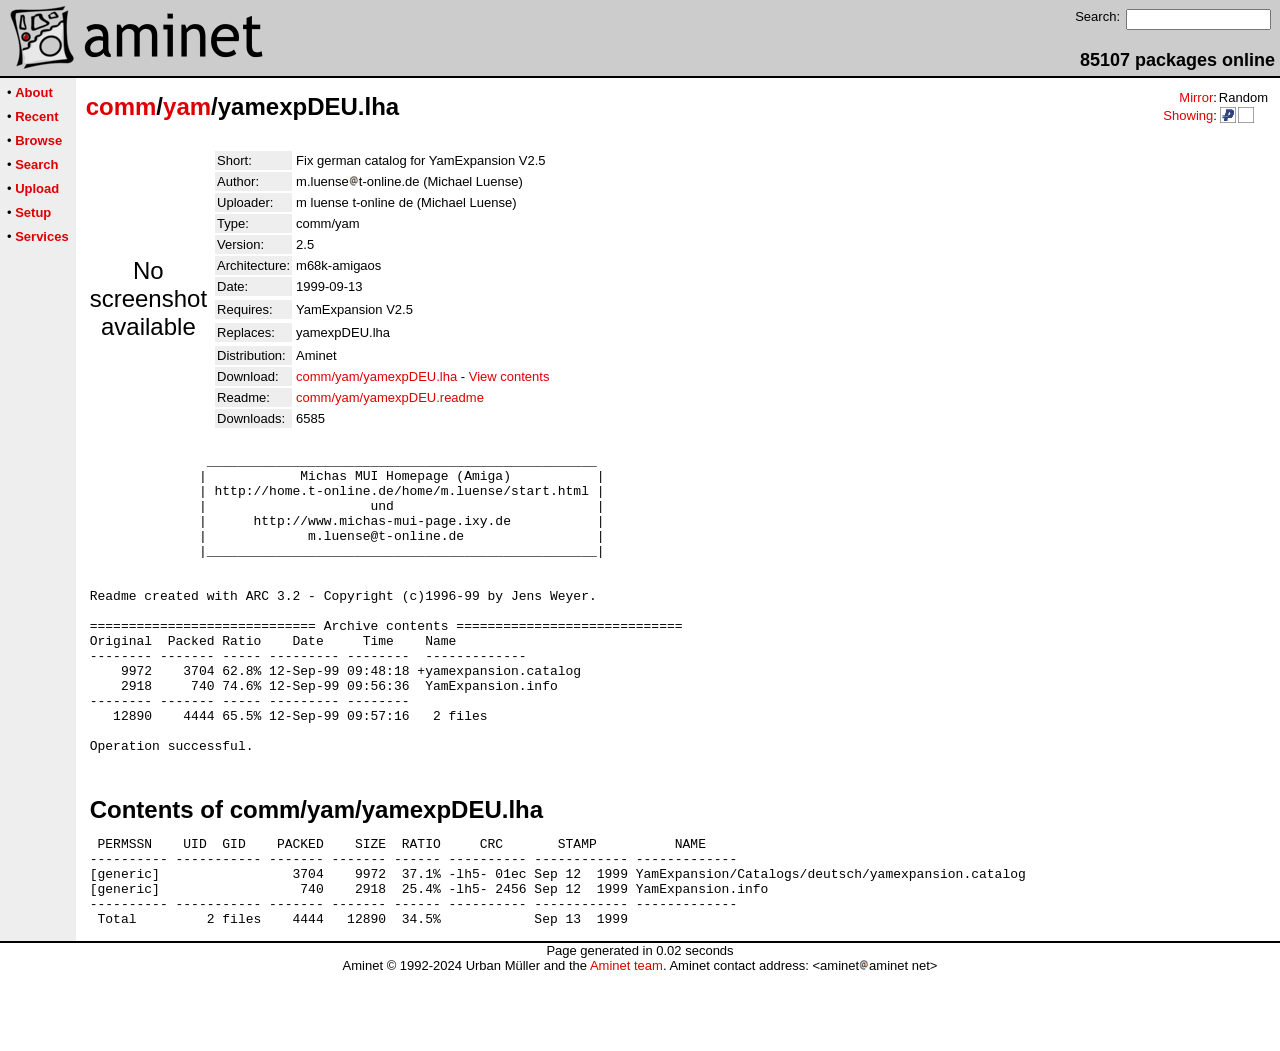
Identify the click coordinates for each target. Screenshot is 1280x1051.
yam (187, 106)
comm (121, 106)
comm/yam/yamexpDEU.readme (390, 397)
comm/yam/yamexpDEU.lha (376, 376)
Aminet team (626, 1043)
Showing (1188, 115)
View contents (509, 376)
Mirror (1196, 97)
